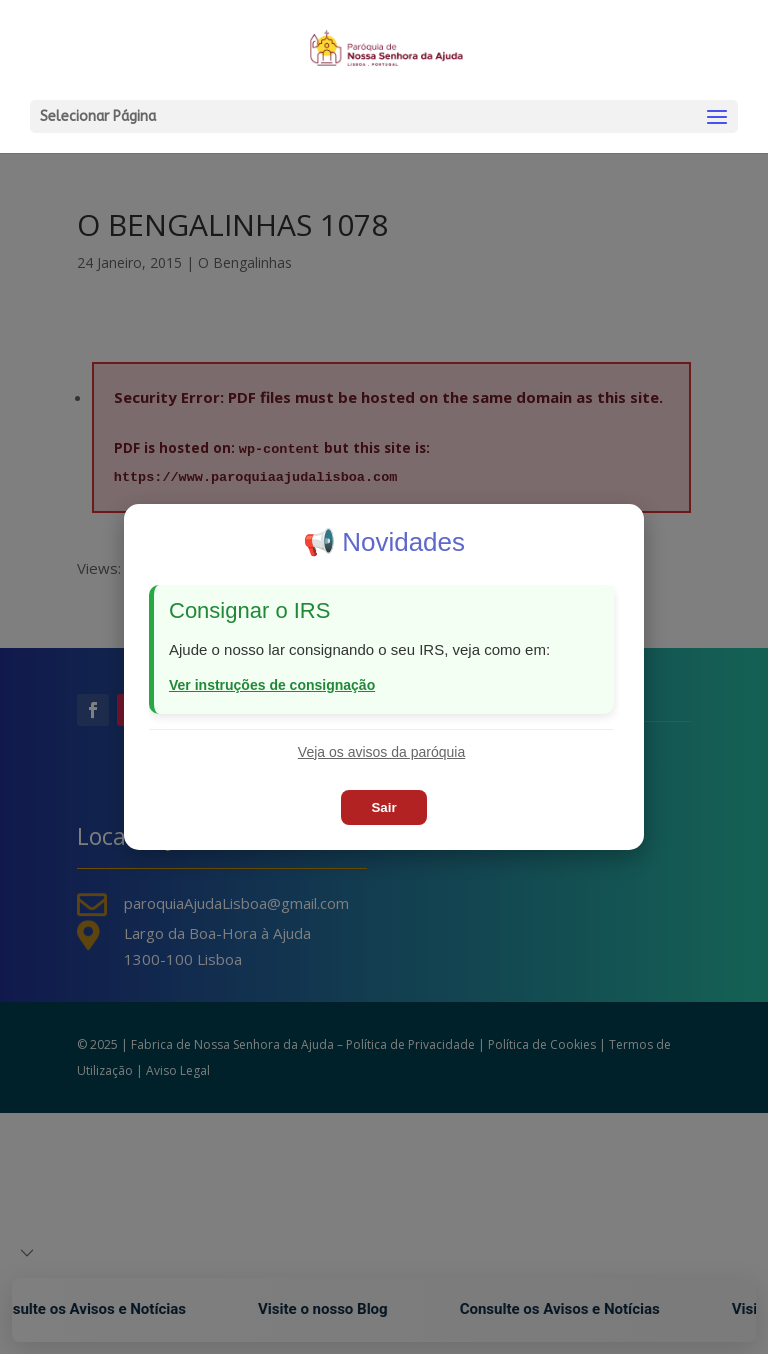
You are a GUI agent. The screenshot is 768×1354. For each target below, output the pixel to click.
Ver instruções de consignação (272, 685)
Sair (383, 807)
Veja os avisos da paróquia (381, 752)
